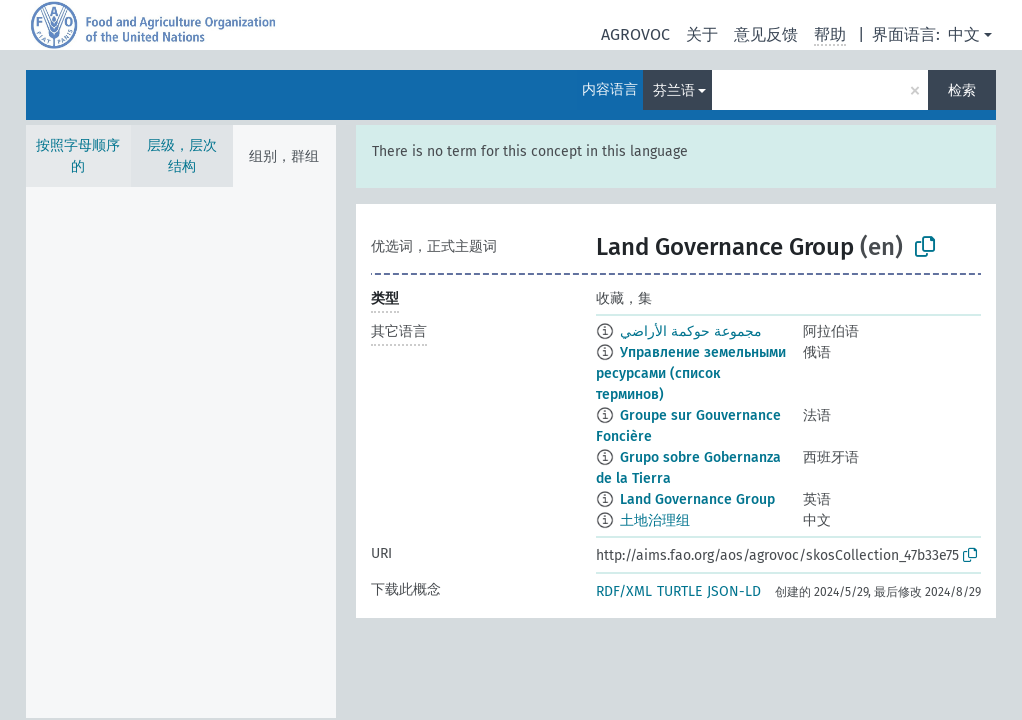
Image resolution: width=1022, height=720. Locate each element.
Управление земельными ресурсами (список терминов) (691, 373)
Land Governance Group (697, 499)
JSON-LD (734, 591)
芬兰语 (674, 90)
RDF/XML (624, 591)
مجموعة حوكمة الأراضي (691, 331)
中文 (964, 34)
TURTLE (679, 591)
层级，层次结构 (182, 156)
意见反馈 (766, 34)
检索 (962, 90)
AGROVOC (635, 34)
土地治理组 (655, 520)
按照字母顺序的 (78, 156)
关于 (702, 34)
